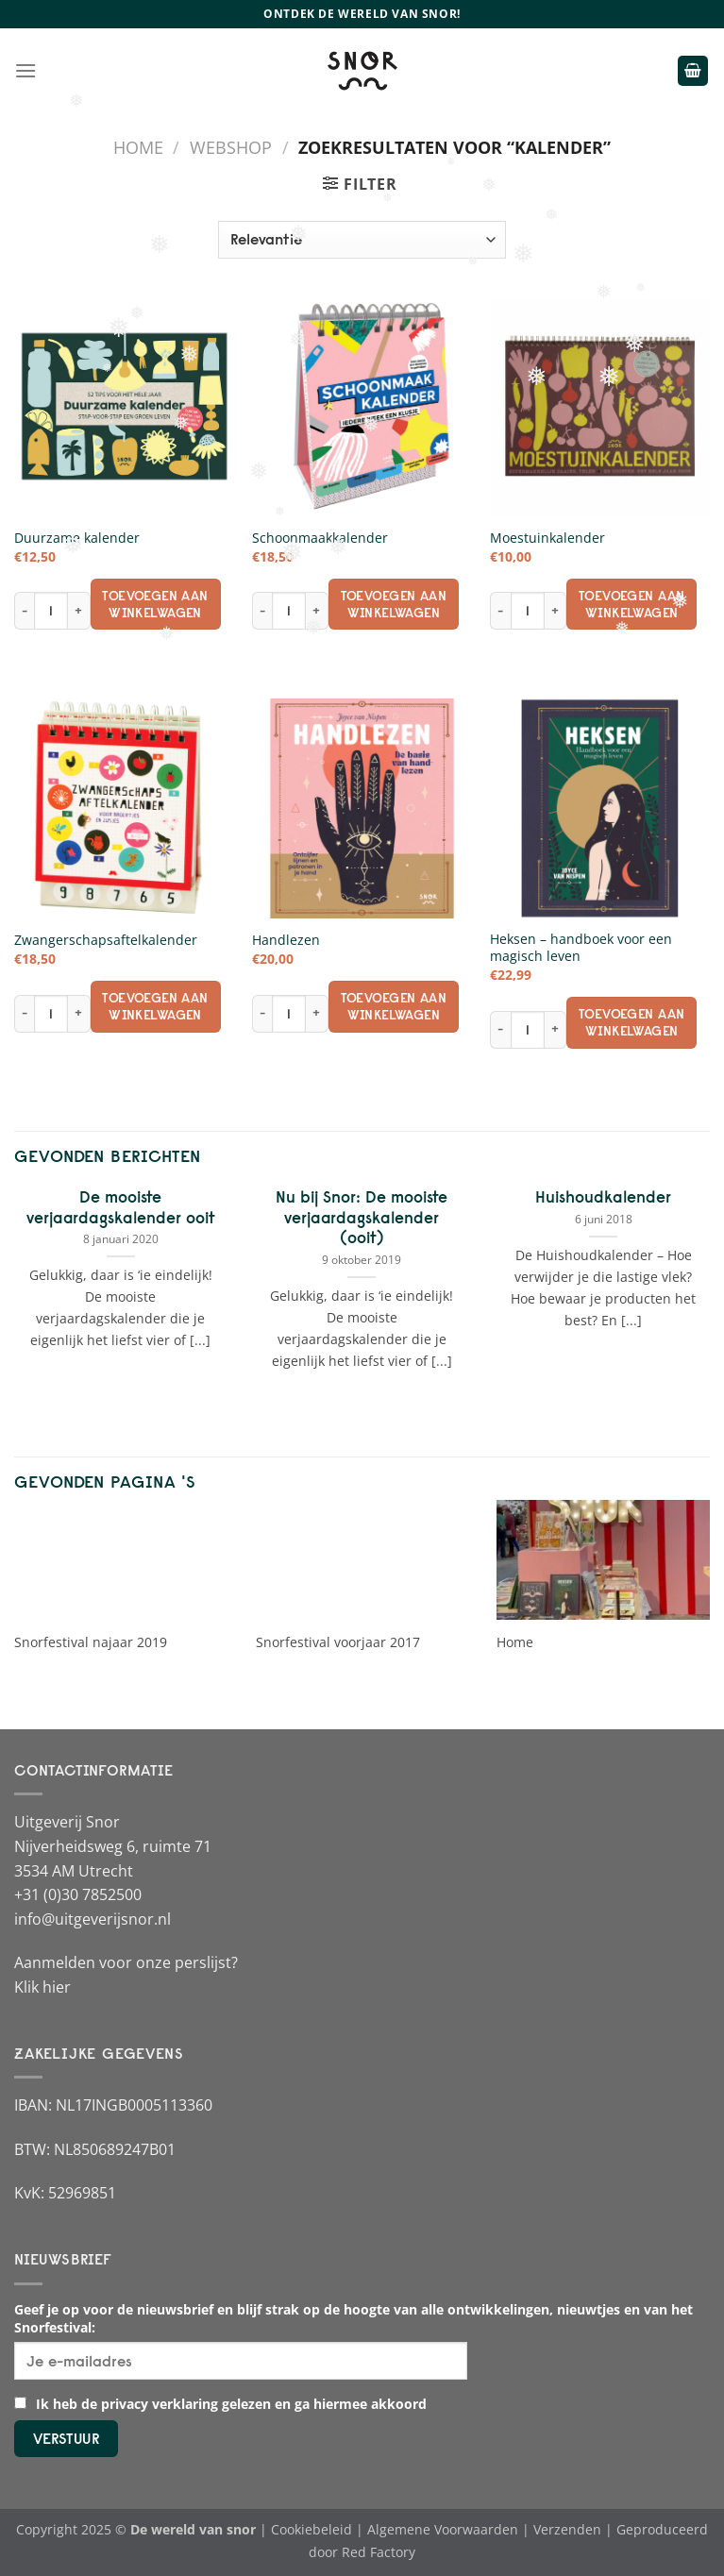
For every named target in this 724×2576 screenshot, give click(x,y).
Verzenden (567, 2529)
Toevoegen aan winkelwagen (155, 604)
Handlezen (286, 940)
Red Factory (378, 2552)
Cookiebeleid (311, 2529)
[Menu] (25, 70)
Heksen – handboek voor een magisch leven (581, 948)
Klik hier (42, 1987)
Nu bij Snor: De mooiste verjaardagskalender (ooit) (361, 1217)
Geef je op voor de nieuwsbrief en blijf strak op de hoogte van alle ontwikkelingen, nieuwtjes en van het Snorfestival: (353, 2318)
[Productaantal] (51, 611)
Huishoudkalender (603, 1196)
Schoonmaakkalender (320, 538)
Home (138, 147)
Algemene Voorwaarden (442, 2529)
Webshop (231, 147)
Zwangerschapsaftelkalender (105, 940)
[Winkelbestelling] (362, 240)
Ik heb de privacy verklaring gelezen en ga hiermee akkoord (220, 2404)
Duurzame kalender (77, 538)
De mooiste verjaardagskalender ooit (120, 1207)
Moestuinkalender (547, 538)
